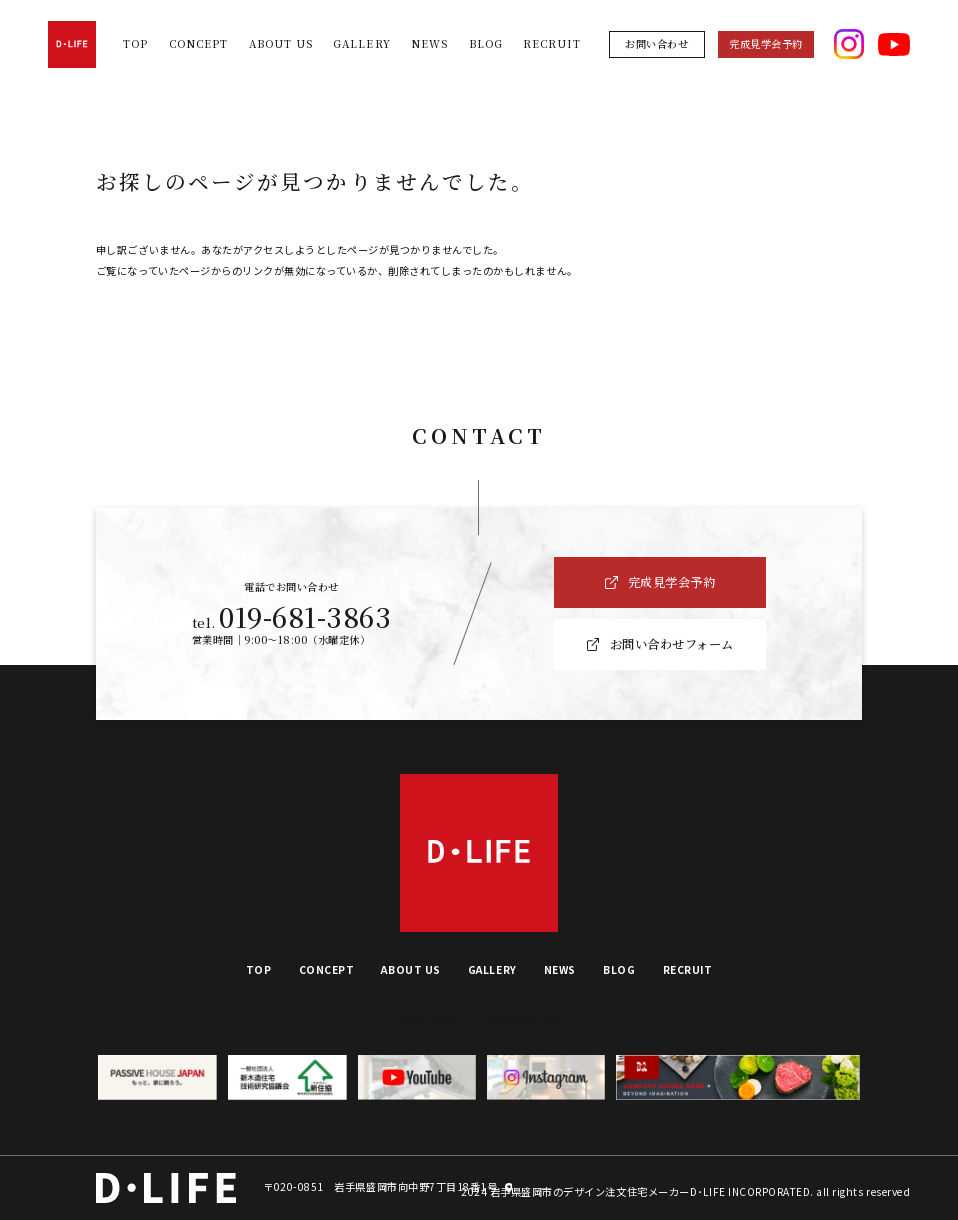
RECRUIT (552, 43)
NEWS (429, 43)
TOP (135, 43)
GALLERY (361, 43)
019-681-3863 (305, 616)
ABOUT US (281, 43)
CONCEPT (198, 43)
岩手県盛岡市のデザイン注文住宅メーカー (590, 1191)
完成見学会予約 (766, 43)
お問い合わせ (656, 43)
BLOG (486, 43)
